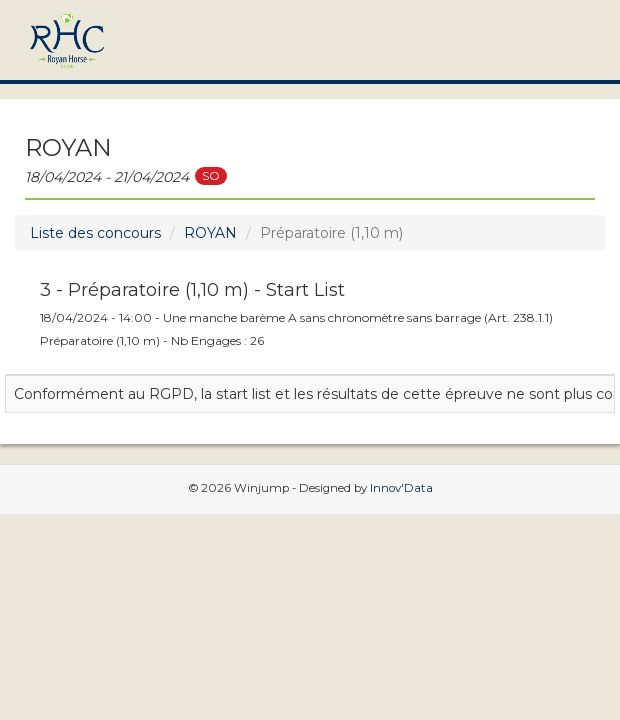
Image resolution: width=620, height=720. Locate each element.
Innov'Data (401, 488)
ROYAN (210, 233)
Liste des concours (95, 233)
